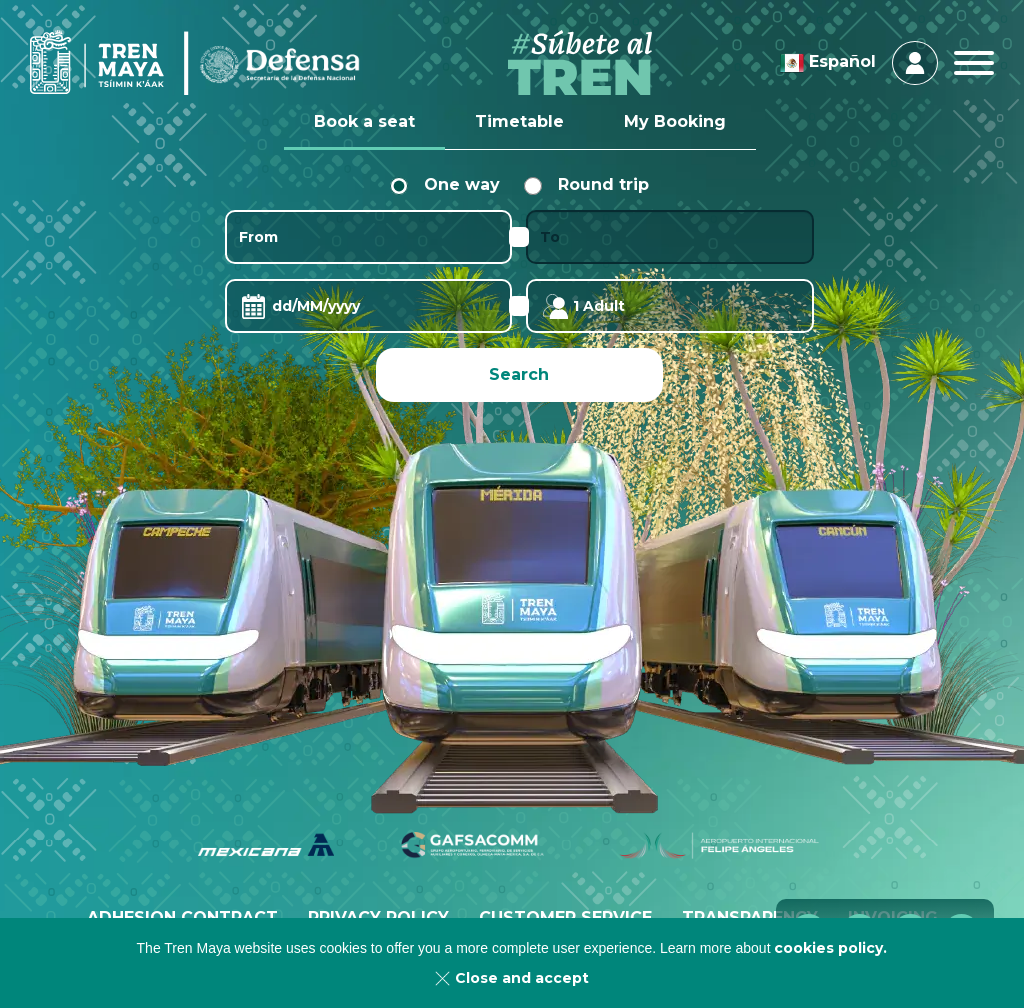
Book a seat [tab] (364, 121)
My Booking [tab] (675, 121)
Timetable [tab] (519, 121)
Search (519, 374)
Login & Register (915, 63)
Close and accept (522, 978)
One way (445, 184)
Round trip (586, 184)
